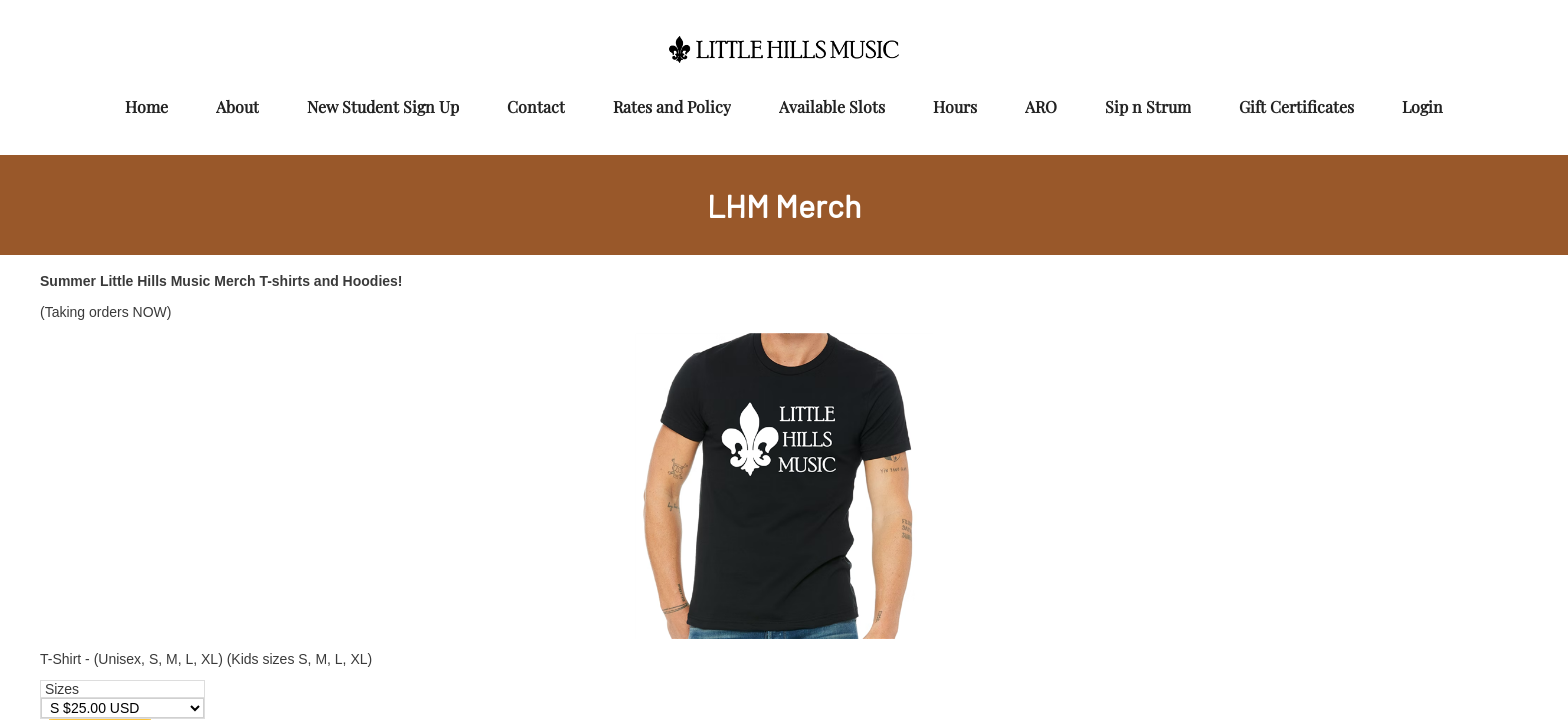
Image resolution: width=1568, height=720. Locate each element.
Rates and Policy (672, 106)
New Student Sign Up (383, 106)
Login (1422, 106)
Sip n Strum (1148, 106)
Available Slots (832, 106)
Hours (955, 106)
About (237, 106)
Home (146, 106)
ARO (1041, 106)
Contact (536, 106)
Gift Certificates (1296, 106)
